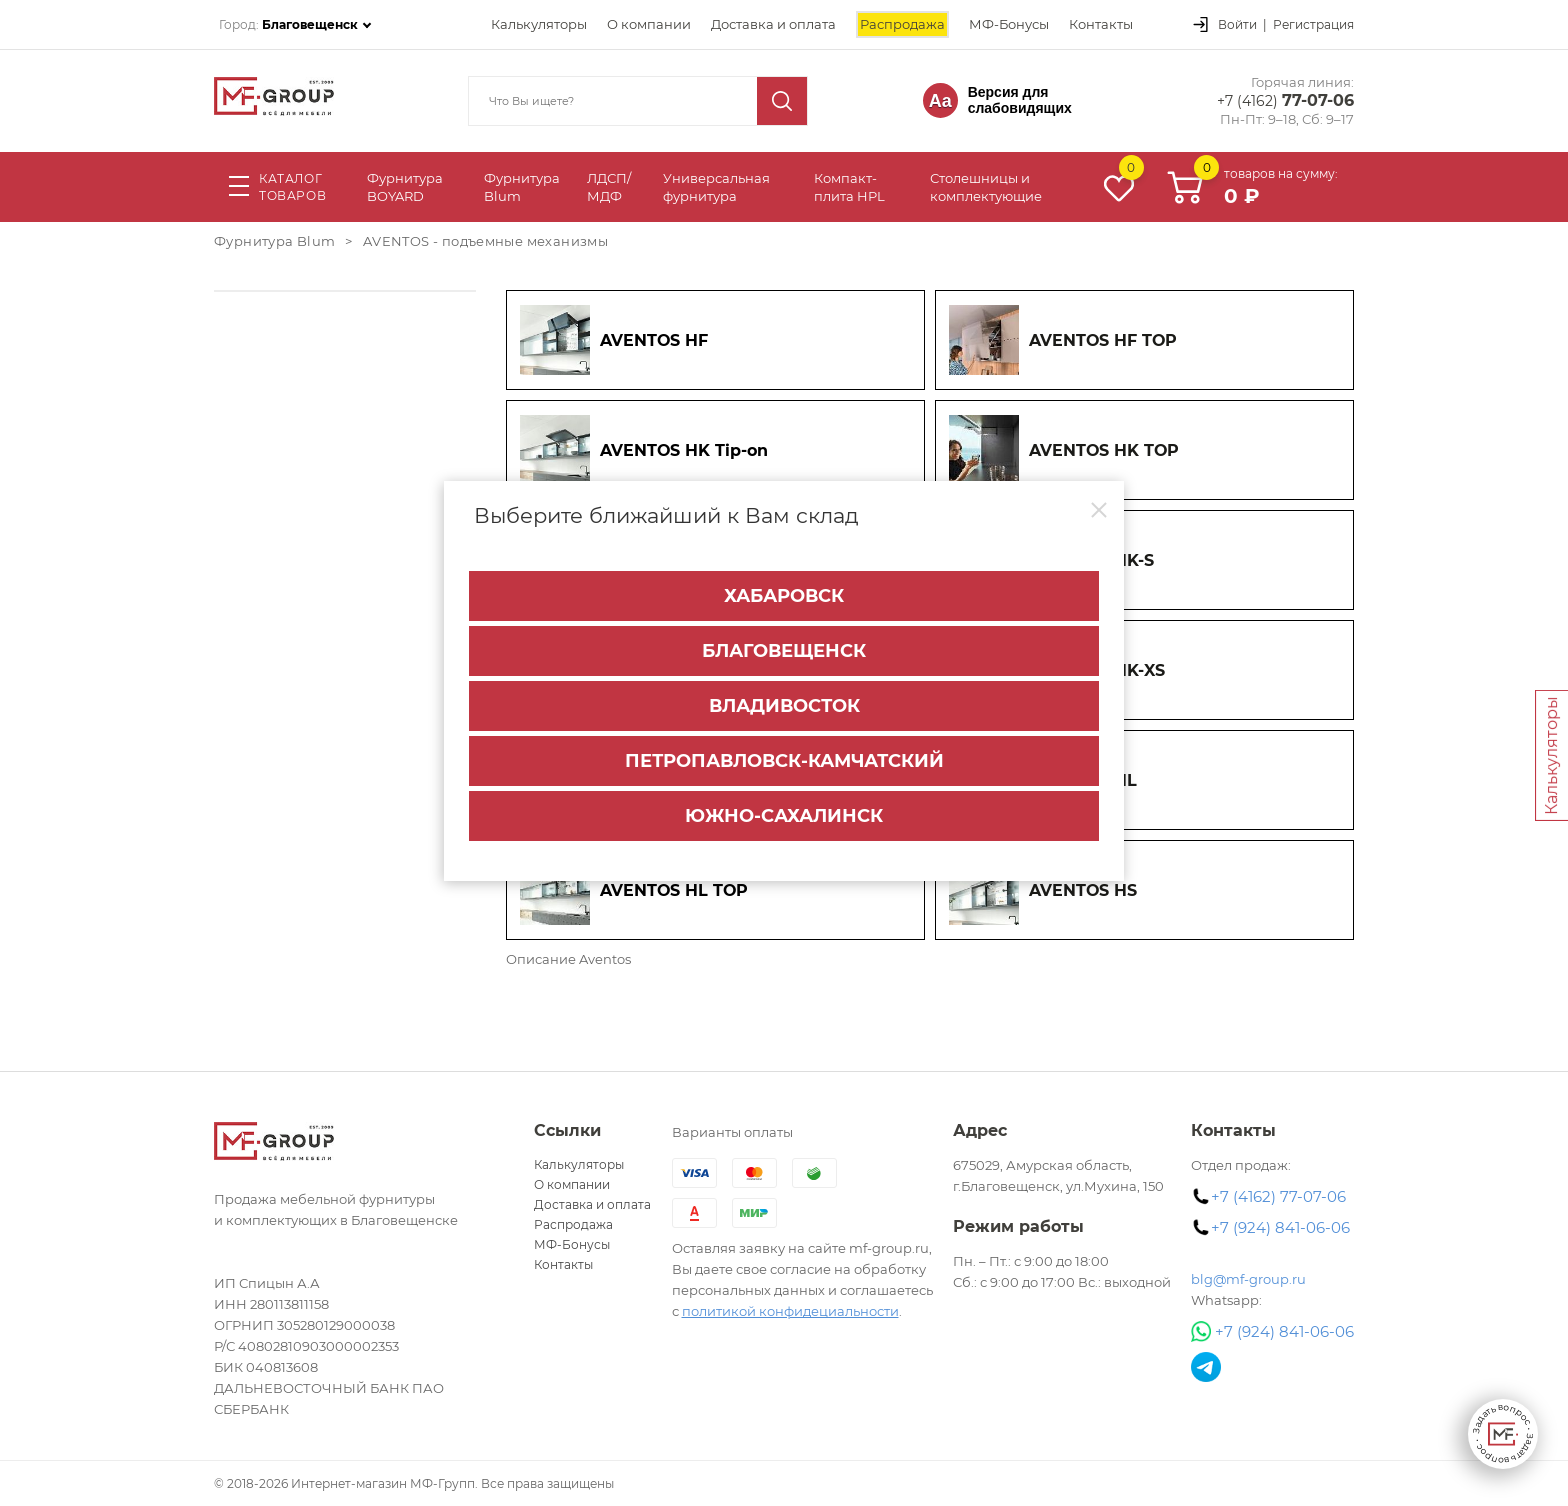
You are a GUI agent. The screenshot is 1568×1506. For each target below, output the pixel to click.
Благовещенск (784, 648)
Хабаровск (784, 593)
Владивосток (784, 703)
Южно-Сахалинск (784, 813)
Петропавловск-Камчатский (784, 758)
